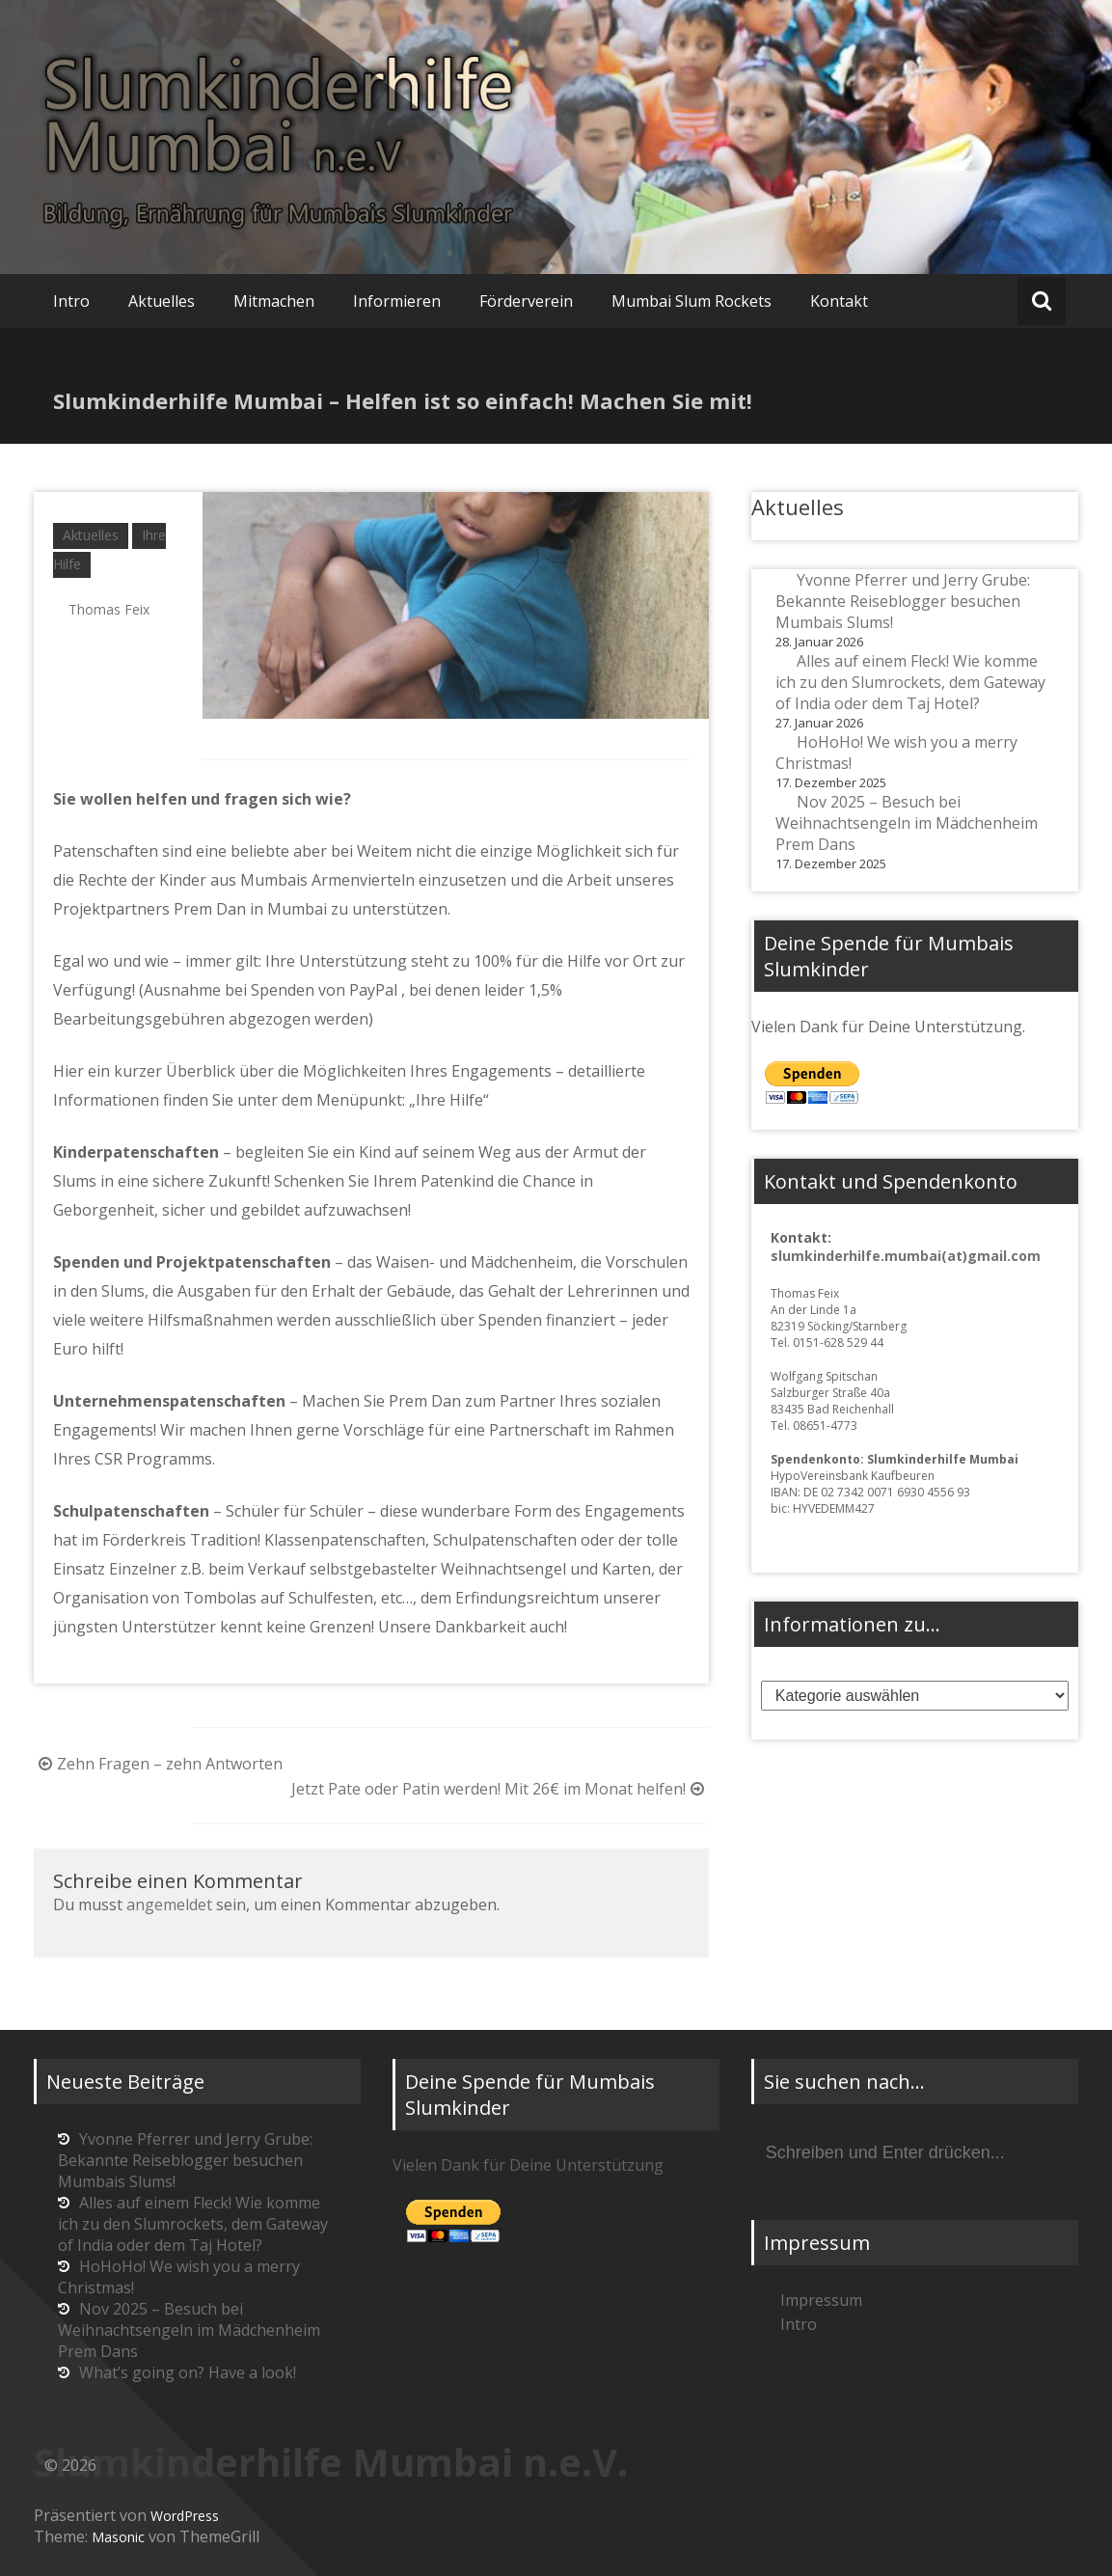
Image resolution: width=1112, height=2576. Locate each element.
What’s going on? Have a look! (187, 2372)
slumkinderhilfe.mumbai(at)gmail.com (906, 1256)
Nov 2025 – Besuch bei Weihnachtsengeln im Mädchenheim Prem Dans (906, 823)
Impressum (821, 2300)
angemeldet (169, 1904)
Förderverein (526, 301)
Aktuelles (161, 301)
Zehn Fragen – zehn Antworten (158, 1763)
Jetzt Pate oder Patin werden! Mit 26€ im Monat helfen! (500, 1788)
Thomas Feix (108, 609)
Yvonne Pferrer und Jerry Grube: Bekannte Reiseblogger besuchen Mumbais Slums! (902, 601)
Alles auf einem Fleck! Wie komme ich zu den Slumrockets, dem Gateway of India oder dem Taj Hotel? (910, 682)
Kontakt (839, 301)
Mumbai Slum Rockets (691, 301)
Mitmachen (273, 301)
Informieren (397, 301)
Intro (71, 301)
